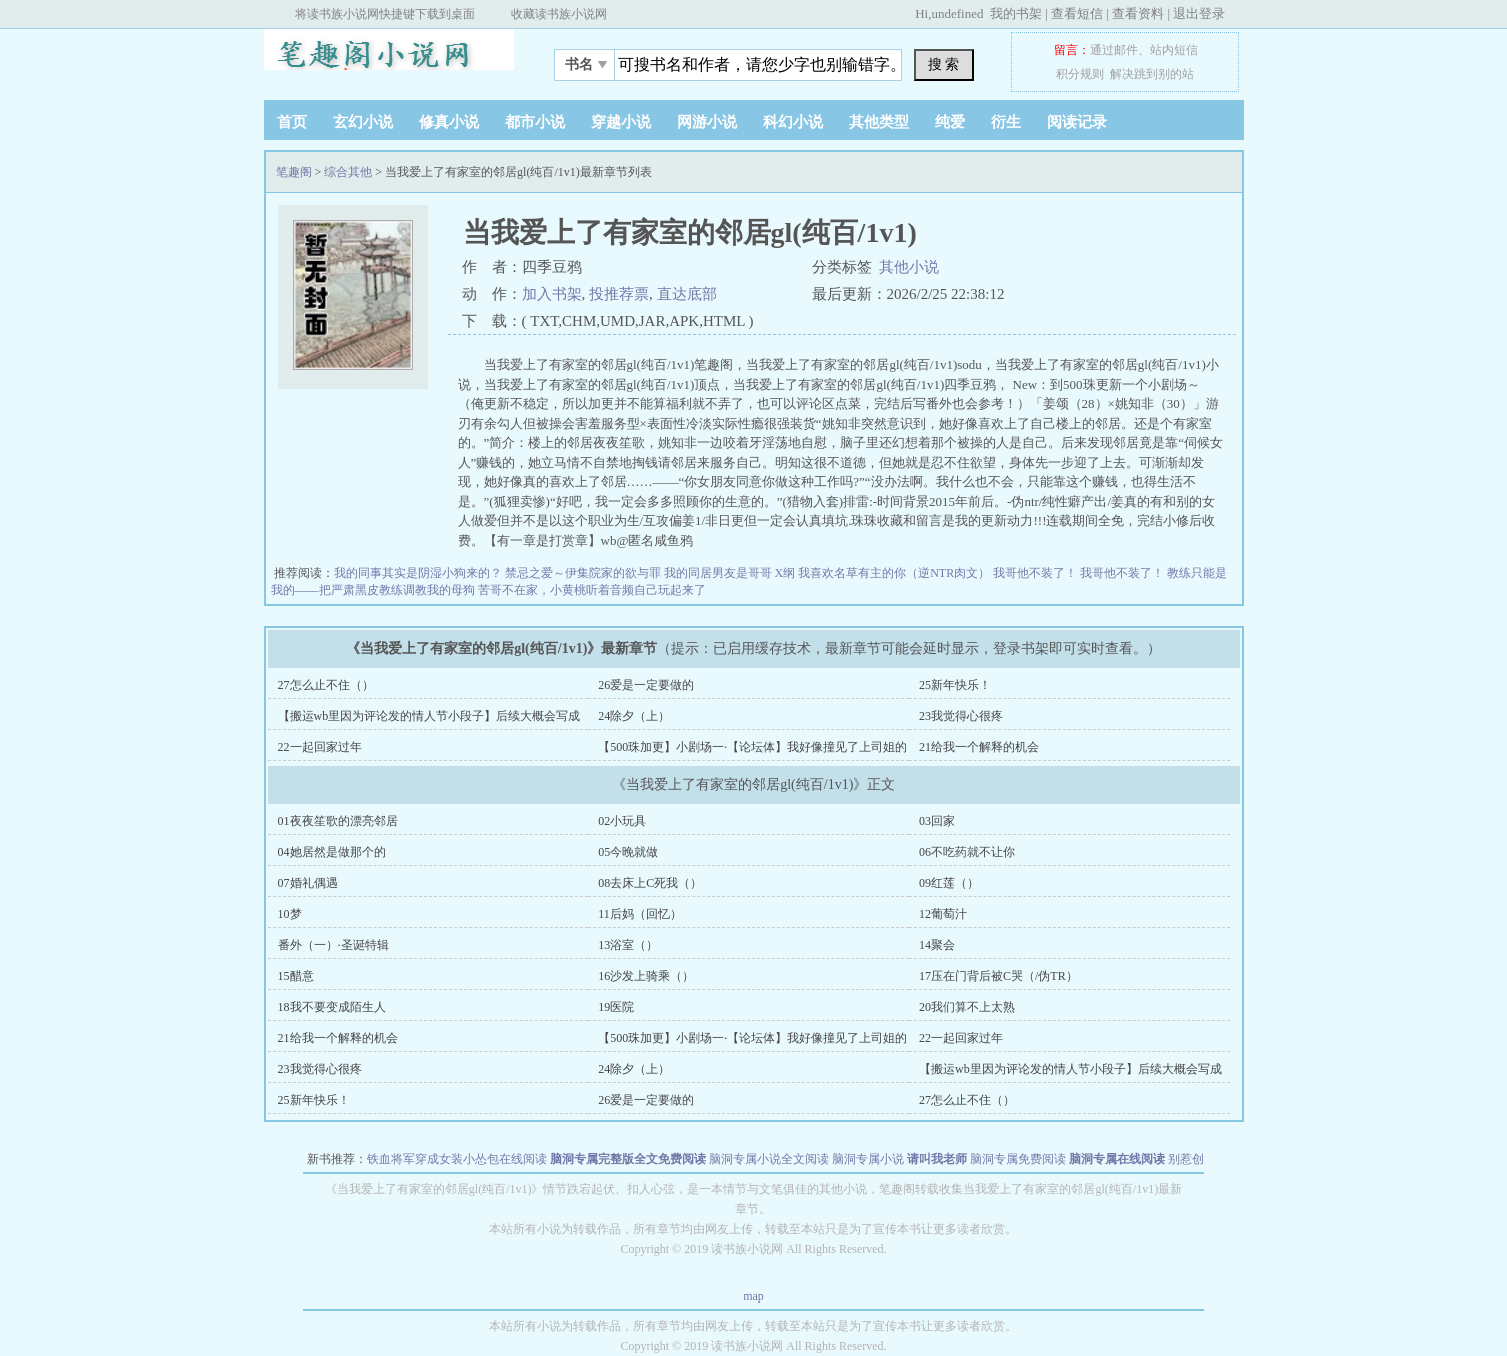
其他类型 (879, 122)
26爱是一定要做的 (646, 685)
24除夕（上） (634, 716)
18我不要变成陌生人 (332, 1007)
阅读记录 (1077, 122)
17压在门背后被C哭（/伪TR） (998, 976)
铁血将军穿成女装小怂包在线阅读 (457, 1159)
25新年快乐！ (955, 685)
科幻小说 (793, 122)
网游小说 (707, 122)
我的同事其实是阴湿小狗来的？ (419, 573)
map (753, 1296)
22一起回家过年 (320, 747)
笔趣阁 (389, 59)
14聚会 (937, 945)
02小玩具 (622, 821)
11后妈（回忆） (640, 914)
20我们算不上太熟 (967, 1007)
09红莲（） (949, 883)
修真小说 (449, 122)
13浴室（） (628, 945)
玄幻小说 (363, 122)
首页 (292, 122)
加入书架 (552, 294)
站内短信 (1174, 50)
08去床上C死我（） (650, 883)
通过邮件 (1114, 50)
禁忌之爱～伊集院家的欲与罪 (584, 573)
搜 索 (944, 64)
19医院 (616, 1007)
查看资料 (1138, 13)
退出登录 (1199, 13)
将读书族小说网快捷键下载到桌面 (385, 14)
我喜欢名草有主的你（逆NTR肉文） (895, 573)
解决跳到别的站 (1152, 74)
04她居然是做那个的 (332, 852)
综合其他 (348, 172)
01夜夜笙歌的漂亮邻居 (338, 821)
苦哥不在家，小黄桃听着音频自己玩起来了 (592, 590)
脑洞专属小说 (868, 1159)
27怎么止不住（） (326, 685)
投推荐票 (619, 294)
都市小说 (535, 122)
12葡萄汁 (943, 914)
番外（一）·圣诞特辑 (333, 945)
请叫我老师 (937, 1159)
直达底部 (687, 294)
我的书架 (1016, 13)
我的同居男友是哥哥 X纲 (731, 573)
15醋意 (296, 976)
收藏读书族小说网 (559, 14)
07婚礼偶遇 (308, 883)
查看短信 (1077, 13)
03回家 (937, 821)
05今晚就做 (628, 852)
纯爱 (950, 122)
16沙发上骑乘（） (646, 976)
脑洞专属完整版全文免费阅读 (628, 1159)
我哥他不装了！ (1036, 573)
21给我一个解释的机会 (979, 747)
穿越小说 (621, 122)
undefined (957, 13)
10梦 (290, 914)
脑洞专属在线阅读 (1117, 1159)
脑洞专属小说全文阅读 (769, 1159)
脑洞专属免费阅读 (1018, 1159)
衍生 (1006, 122)
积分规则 (1080, 74)
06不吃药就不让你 (967, 852)
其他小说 (909, 267)
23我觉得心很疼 (961, 716)
